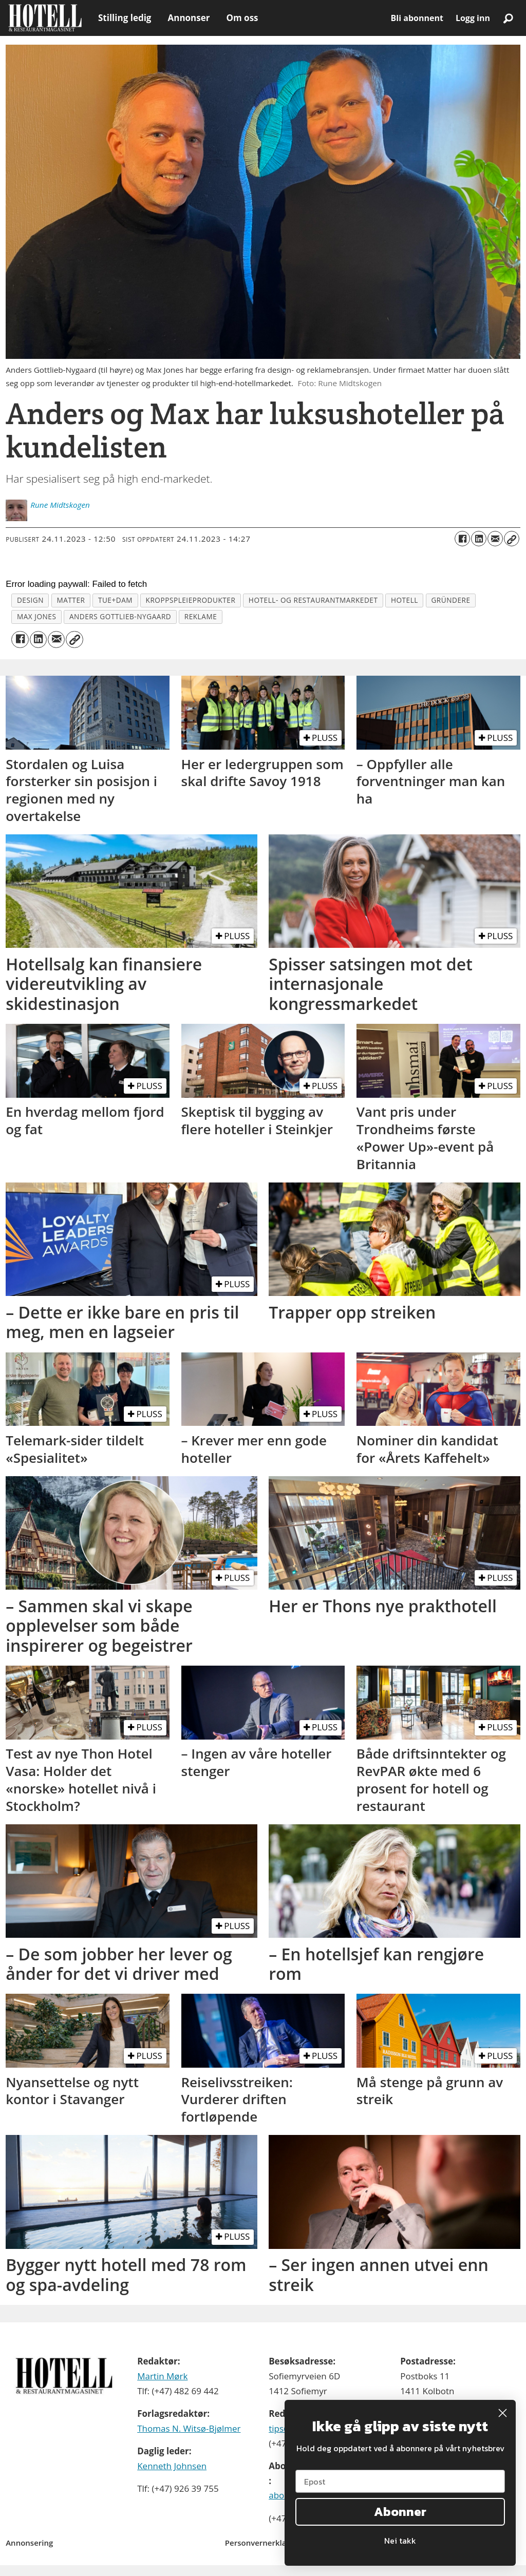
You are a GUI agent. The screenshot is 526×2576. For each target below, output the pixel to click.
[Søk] (508, 18)
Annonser (188, 18)
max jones (37, 616)
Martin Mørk (162, 2376)
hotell (404, 600)
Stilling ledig (124, 18)
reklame (200, 616)
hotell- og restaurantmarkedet (313, 600)
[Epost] (400, 2481)
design (30, 600)
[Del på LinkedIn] (478, 538)
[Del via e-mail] (495, 538)
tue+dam (115, 600)
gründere (450, 600)
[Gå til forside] (45, 18)
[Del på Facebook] (462, 538)
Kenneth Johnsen (171, 2466)
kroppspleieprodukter (191, 600)
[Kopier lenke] (511, 538)
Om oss (242, 18)
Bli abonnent (417, 18)
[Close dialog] (503, 2413)
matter (71, 600)
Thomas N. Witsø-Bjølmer (188, 2428)
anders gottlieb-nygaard (120, 616)
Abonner (400, 2512)
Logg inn (473, 18)
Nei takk (400, 2540)
